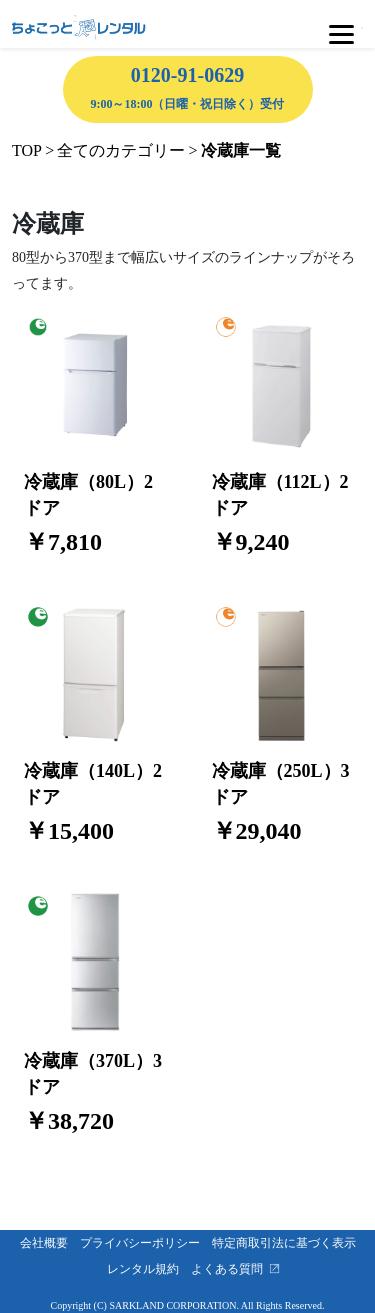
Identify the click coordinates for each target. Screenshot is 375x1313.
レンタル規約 (149, 1269)
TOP (27, 150)
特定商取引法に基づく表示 (290, 1243)
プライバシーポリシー (146, 1243)
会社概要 (50, 1243)
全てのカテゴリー (121, 150)
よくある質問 (233, 1269)
